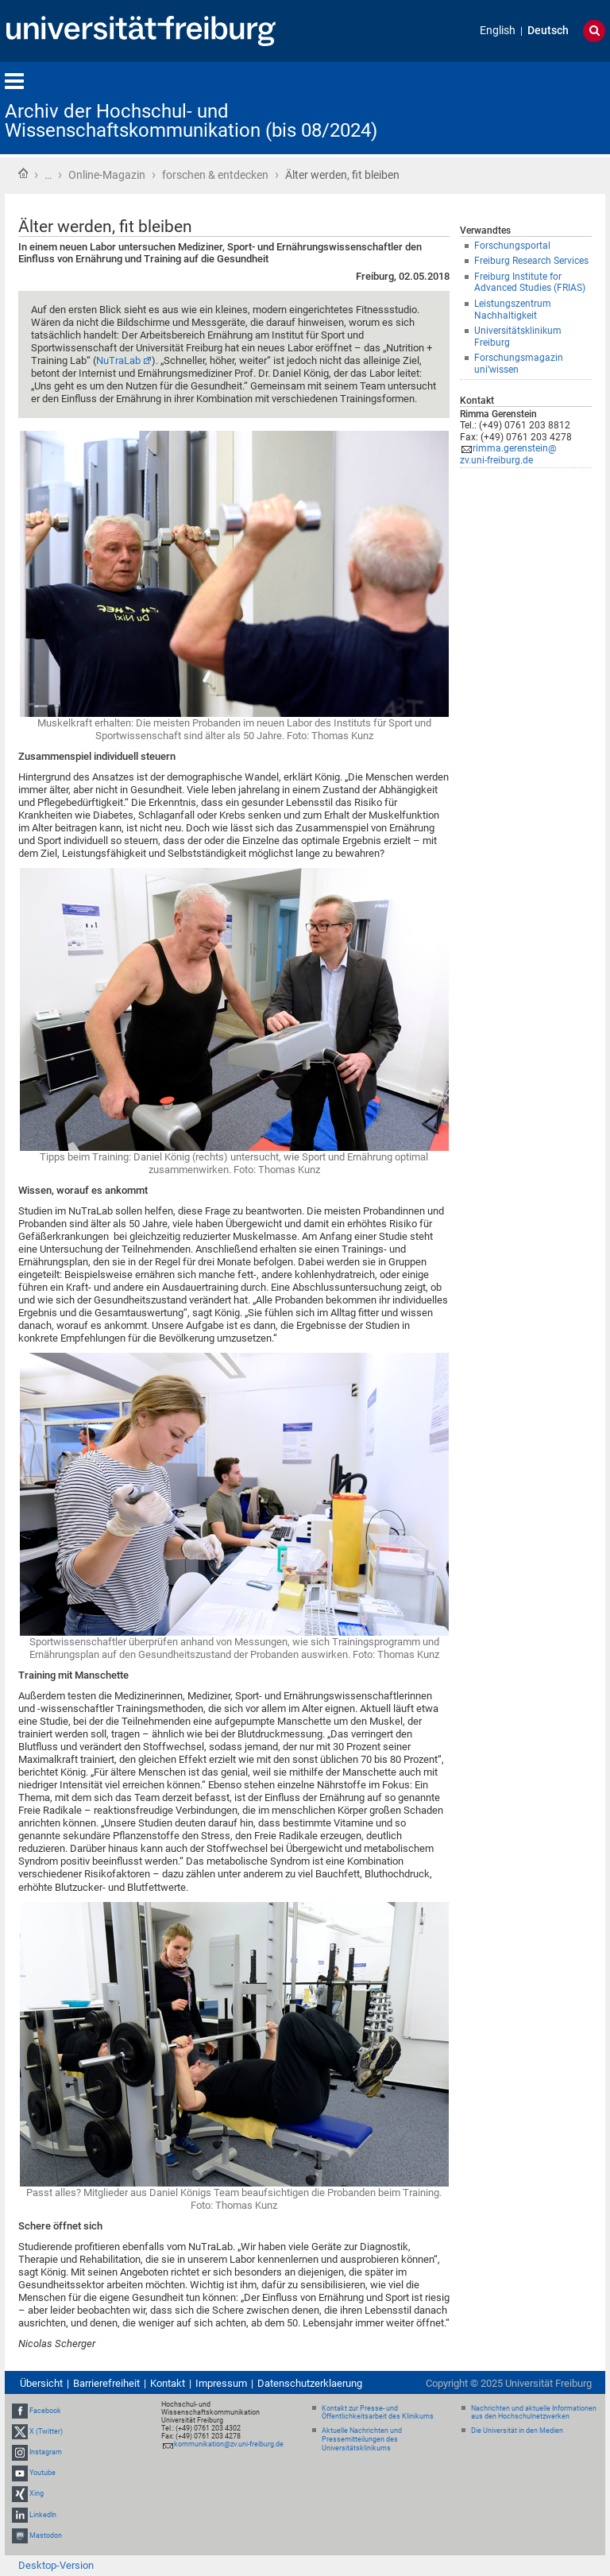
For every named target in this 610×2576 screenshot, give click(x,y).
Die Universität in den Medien (517, 2431)
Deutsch (548, 30)
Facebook (45, 2411)
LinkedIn (42, 2515)
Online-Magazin (106, 175)
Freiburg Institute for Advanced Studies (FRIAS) (529, 282)
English (497, 30)
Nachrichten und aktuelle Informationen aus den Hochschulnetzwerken (533, 2412)
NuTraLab (118, 360)
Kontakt (167, 2383)
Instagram (45, 2452)
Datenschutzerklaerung (309, 2383)
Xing (36, 2494)
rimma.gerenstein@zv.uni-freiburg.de (508, 454)
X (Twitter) (46, 2431)
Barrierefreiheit (106, 2383)
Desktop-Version (56, 2565)
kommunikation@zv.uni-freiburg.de (229, 2444)
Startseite (23, 173)
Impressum (221, 2383)
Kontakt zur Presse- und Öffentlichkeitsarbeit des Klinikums (378, 2412)
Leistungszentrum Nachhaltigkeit (512, 309)
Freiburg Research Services (531, 260)
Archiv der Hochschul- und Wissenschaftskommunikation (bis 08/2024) (191, 120)
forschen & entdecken (215, 175)
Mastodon (45, 2535)
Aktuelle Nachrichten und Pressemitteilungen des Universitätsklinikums (362, 2439)
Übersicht (41, 2383)
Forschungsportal (512, 245)
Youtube (42, 2473)
